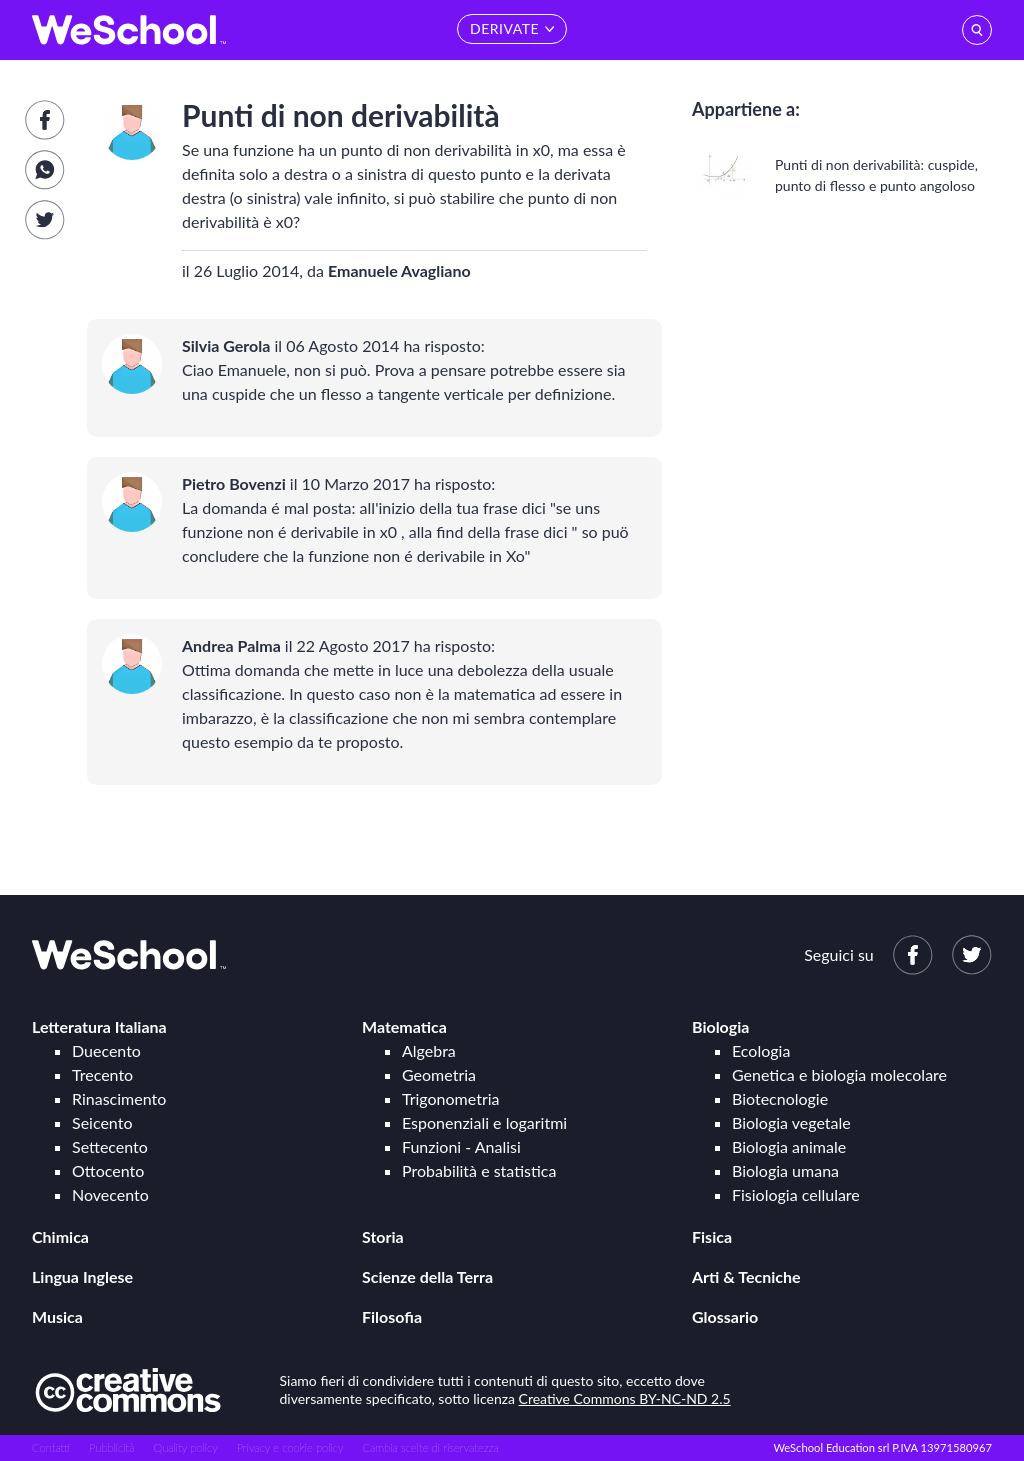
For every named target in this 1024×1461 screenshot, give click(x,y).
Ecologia (761, 1050)
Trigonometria (451, 1098)
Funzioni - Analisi (461, 1146)
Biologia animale (789, 1146)
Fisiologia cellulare (796, 1194)
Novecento (110, 1194)
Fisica (712, 1236)
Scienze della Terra (427, 1276)
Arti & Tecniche (746, 1276)
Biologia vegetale (791, 1122)
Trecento (102, 1074)
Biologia (720, 1026)
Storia (383, 1236)
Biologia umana (785, 1170)
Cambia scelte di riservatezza (430, 1447)
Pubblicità (112, 1447)
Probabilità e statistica (479, 1170)
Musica (57, 1316)
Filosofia (392, 1316)
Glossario (725, 1316)
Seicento (102, 1122)
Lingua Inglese (82, 1276)
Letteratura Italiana (99, 1026)
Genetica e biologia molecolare (839, 1074)
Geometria (439, 1074)
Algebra (429, 1050)
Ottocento (108, 1170)
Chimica (60, 1236)
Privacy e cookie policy (290, 1447)
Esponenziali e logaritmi (484, 1122)
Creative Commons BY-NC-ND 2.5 (625, 1398)
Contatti (51, 1447)
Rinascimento (119, 1098)
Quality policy (185, 1447)
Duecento (106, 1050)
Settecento (110, 1146)
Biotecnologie (780, 1098)
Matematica (404, 1026)
